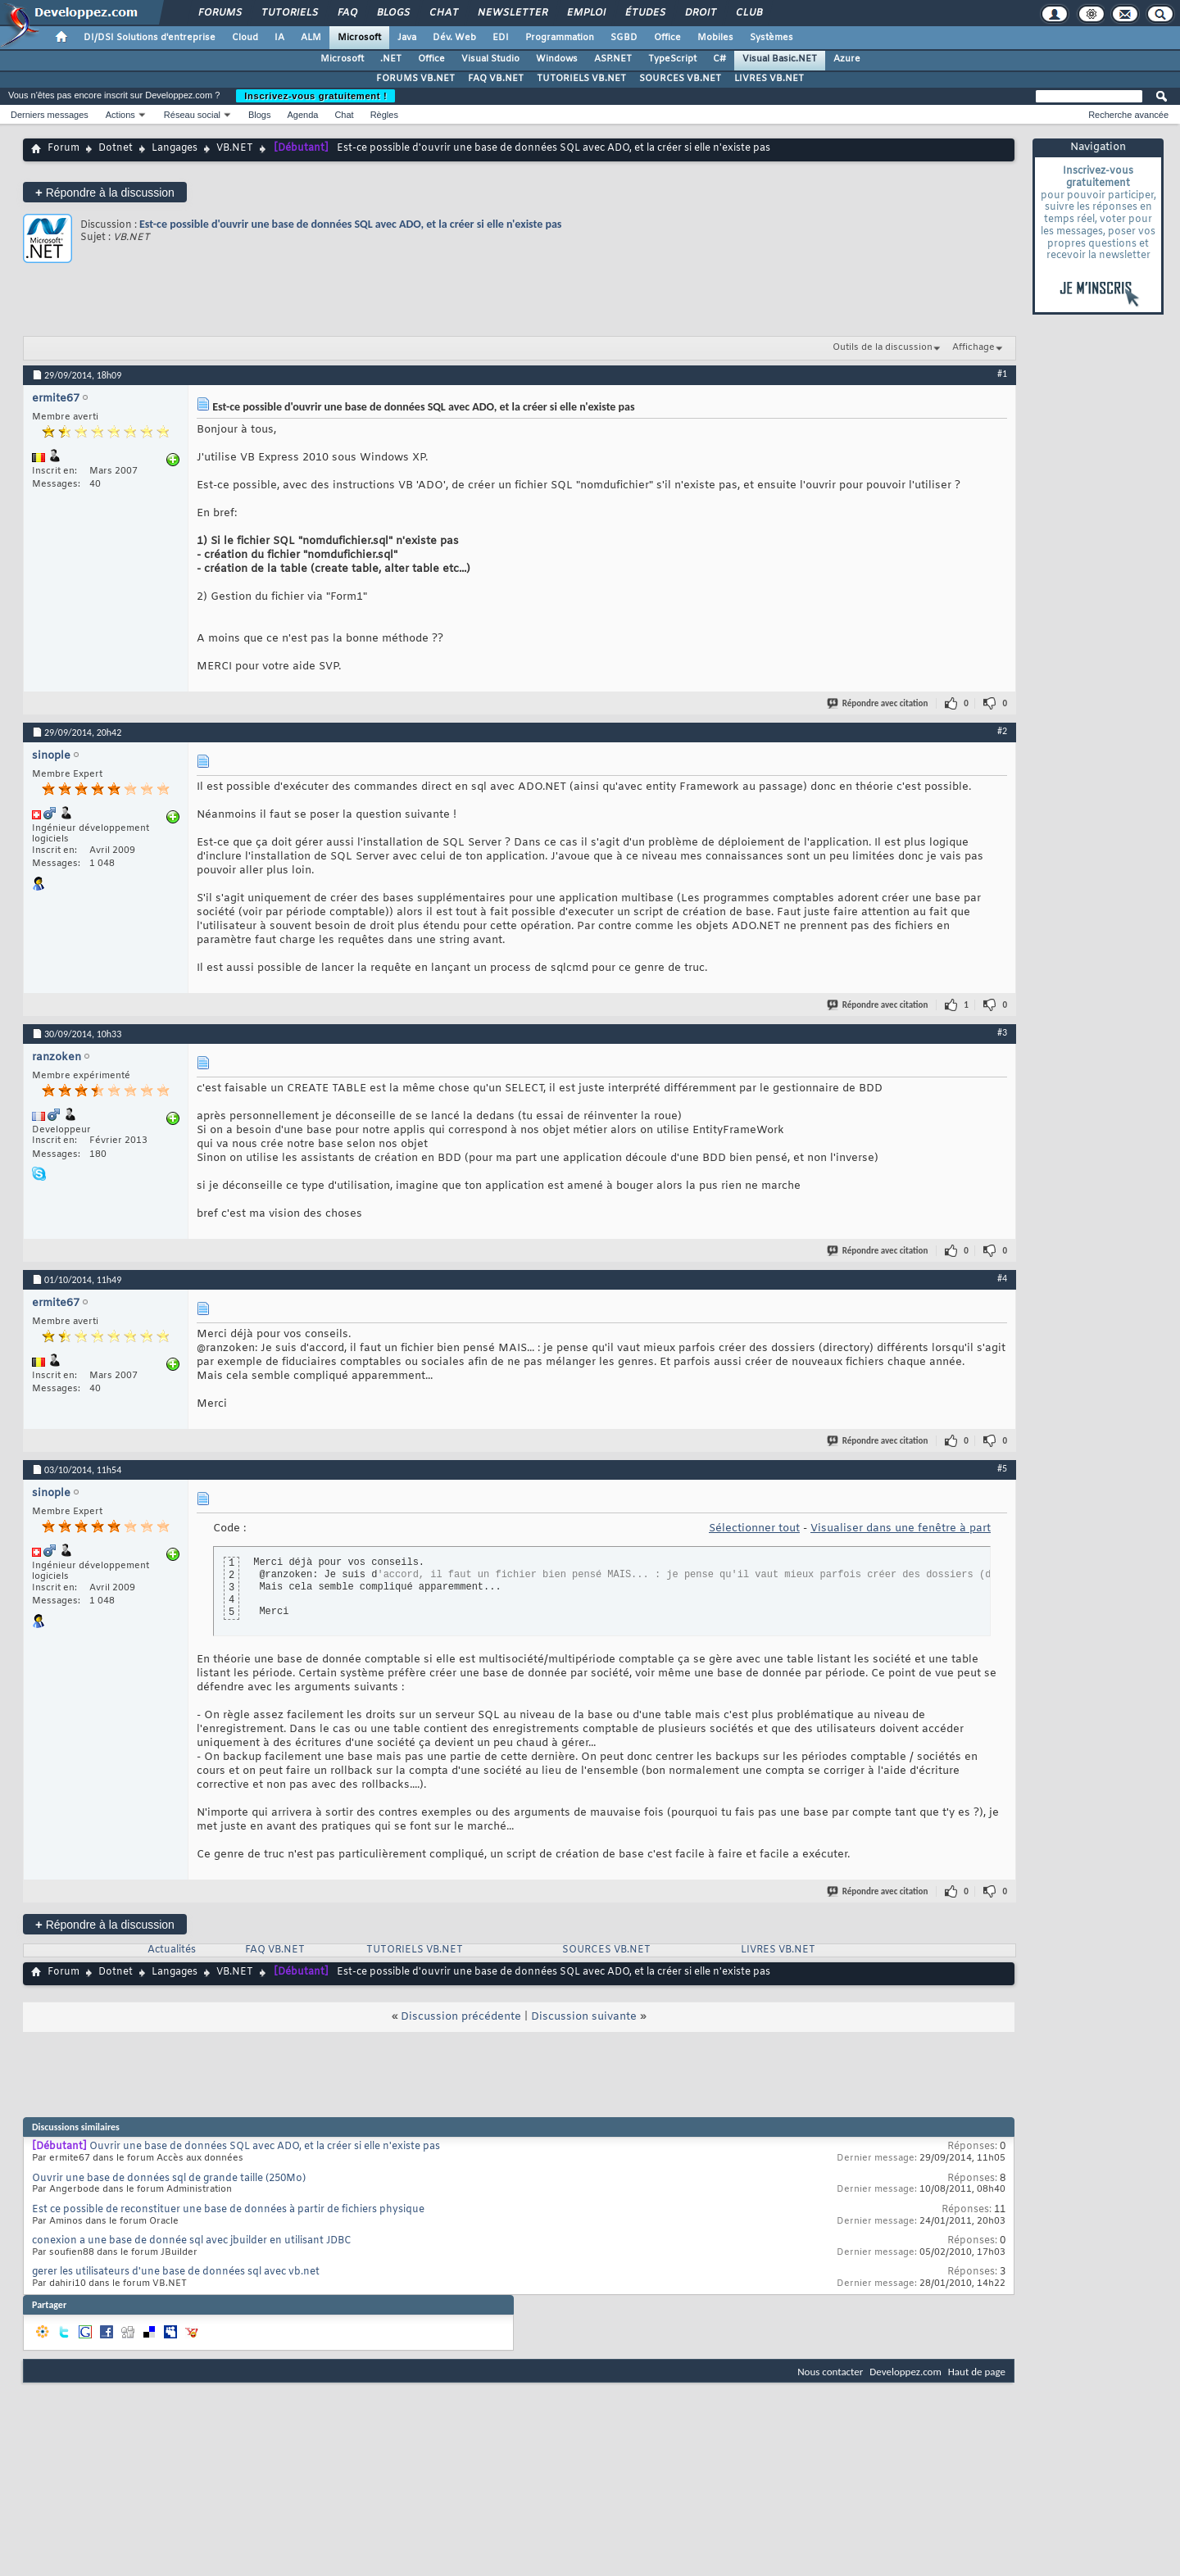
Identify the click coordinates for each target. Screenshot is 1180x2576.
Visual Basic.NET (779, 59)
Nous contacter (830, 2371)
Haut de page (976, 2371)
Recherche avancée (1128, 115)
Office (667, 37)
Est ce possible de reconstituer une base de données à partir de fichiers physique (228, 2209)
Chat (443, 13)
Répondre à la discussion (105, 192)
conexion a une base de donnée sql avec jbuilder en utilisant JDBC (192, 2240)
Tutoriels (289, 13)
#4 (1002, 1278)
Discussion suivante (584, 2017)
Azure (846, 59)
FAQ (346, 13)
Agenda (302, 115)
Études (644, 13)
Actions (120, 115)
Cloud (245, 37)
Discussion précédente (461, 2017)
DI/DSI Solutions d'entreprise (150, 37)
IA (279, 37)
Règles (384, 115)
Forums (219, 13)
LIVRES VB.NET (769, 78)
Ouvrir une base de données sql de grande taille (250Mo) (169, 2178)
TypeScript (672, 59)
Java (406, 37)
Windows (557, 59)
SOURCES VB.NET (680, 78)
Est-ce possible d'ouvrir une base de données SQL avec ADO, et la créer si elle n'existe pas (350, 224)
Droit (700, 13)
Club (748, 13)
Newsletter (511, 13)
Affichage (973, 347)
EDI (500, 37)
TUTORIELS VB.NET (581, 78)
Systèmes (771, 37)
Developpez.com (905, 2371)
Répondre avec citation (878, 703)
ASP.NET (613, 59)
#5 (1002, 1468)
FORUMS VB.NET (415, 78)
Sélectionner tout (754, 1528)
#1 (1002, 373)
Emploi (585, 13)
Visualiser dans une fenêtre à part (900, 1528)
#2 (1002, 731)
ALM (311, 37)
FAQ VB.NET (496, 78)
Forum (63, 148)
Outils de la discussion (883, 347)
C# (719, 59)
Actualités (172, 1950)
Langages (174, 148)
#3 (1002, 1032)
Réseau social (192, 115)
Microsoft (359, 37)
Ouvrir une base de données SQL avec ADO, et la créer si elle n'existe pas (264, 2146)
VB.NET (234, 148)
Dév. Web (454, 37)
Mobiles (715, 37)
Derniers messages (49, 115)
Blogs (392, 13)
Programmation (559, 37)
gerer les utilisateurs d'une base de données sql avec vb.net (176, 2272)
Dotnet (115, 148)
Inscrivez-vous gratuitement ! (315, 96)
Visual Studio (490, 59)
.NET (391, 59)
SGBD (624, 37)
